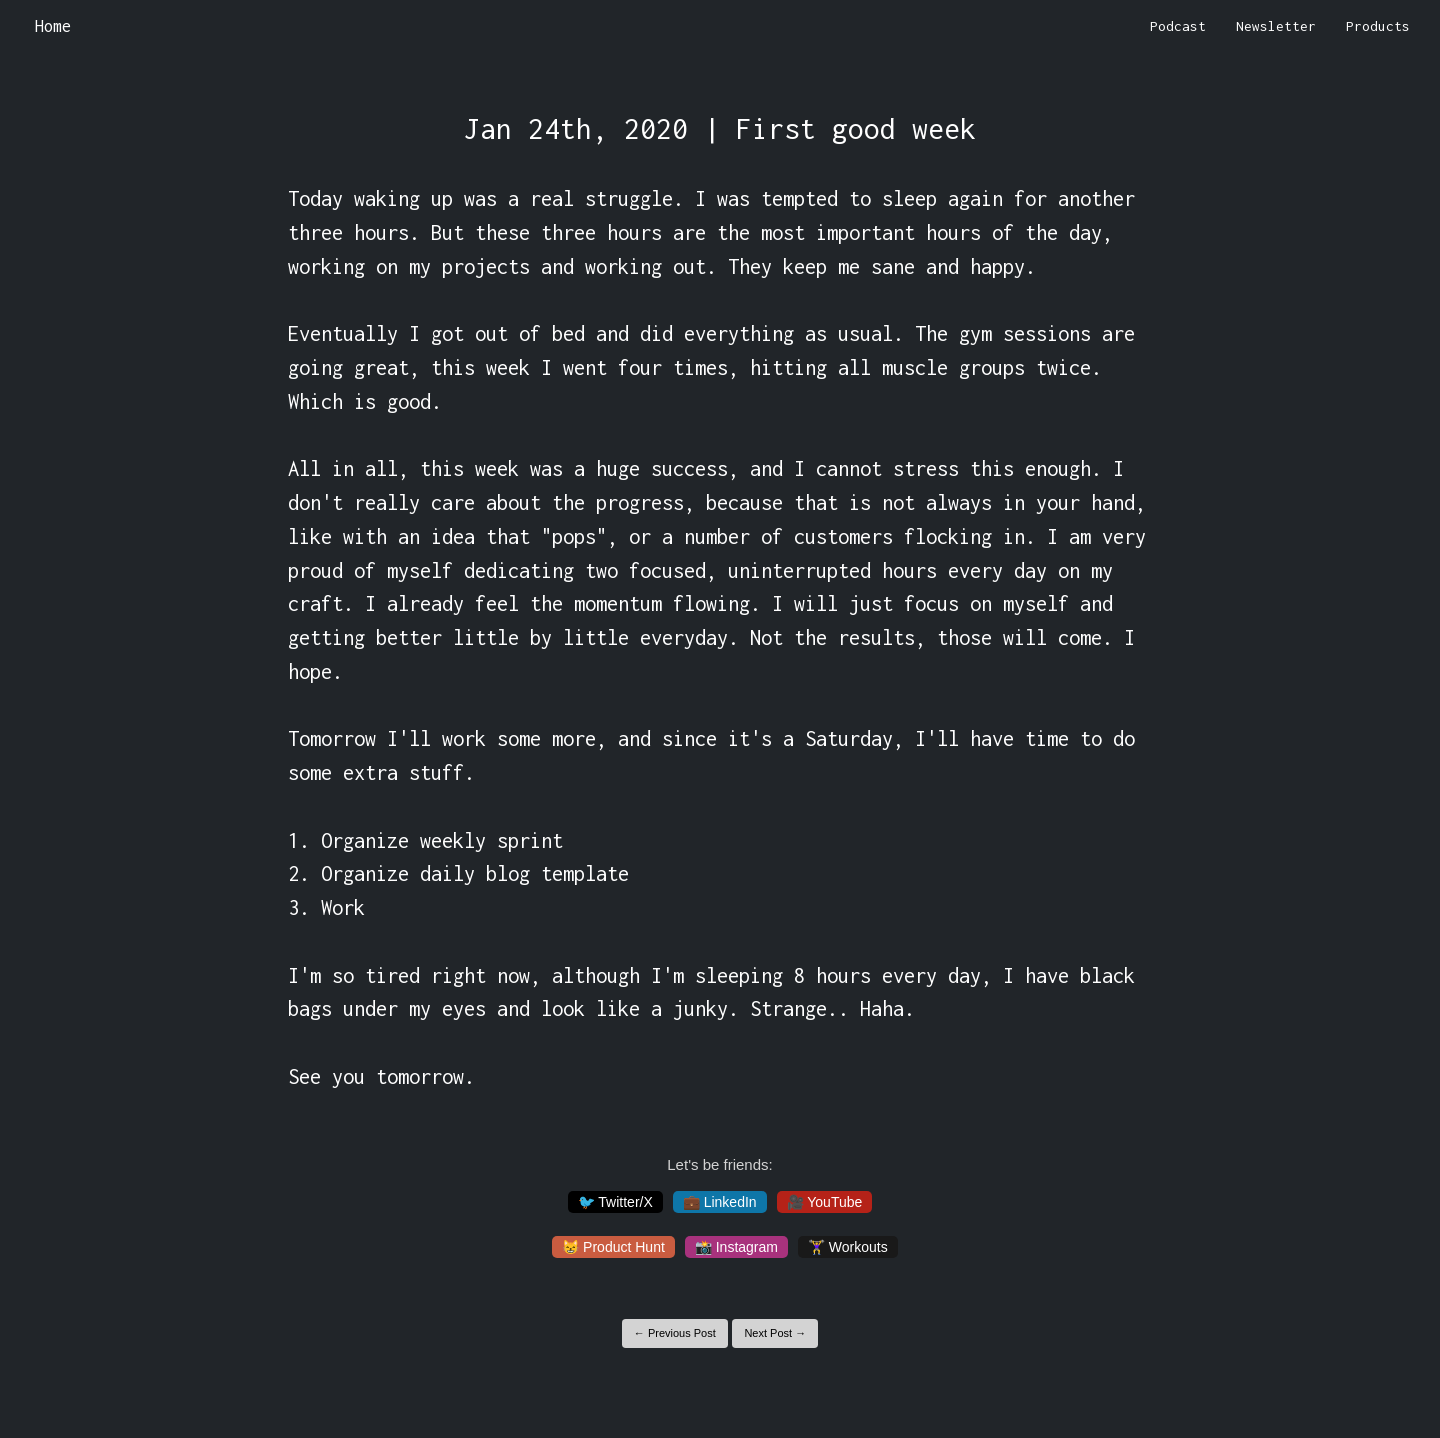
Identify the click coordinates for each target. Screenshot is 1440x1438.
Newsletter (1276, 26)
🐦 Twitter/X (615, 1202)
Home (53, 26)
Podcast (1178, 26)
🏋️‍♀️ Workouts (848, 1247)
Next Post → (775, 1333)
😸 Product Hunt (613, 1247)
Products (1378, 26)
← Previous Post (675, 1333)
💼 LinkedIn (720, 1202)
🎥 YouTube (825, 1202)
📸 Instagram (736, 1247)
